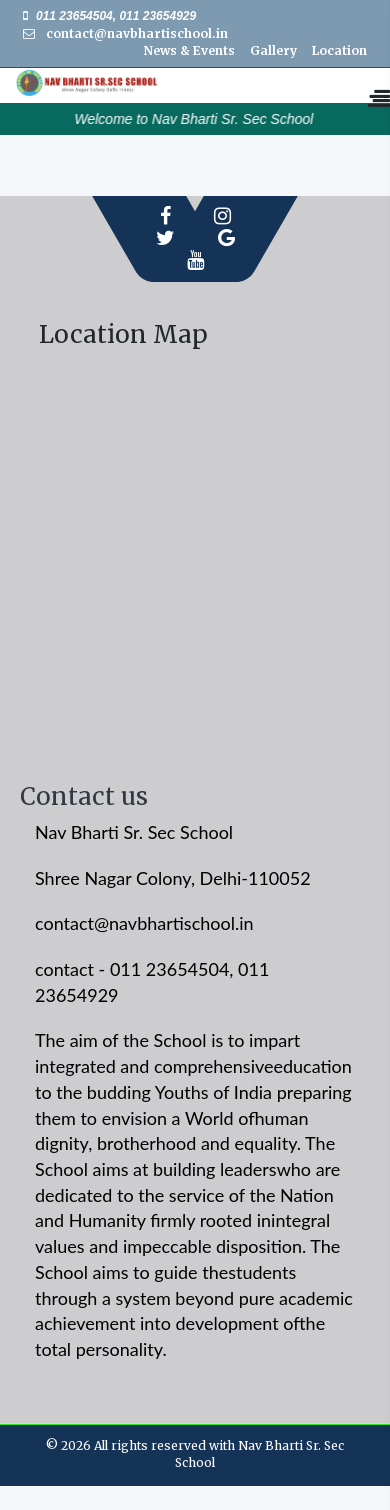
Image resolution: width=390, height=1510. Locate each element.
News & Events (189, 50)
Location (339, 50)
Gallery (273, 50)
